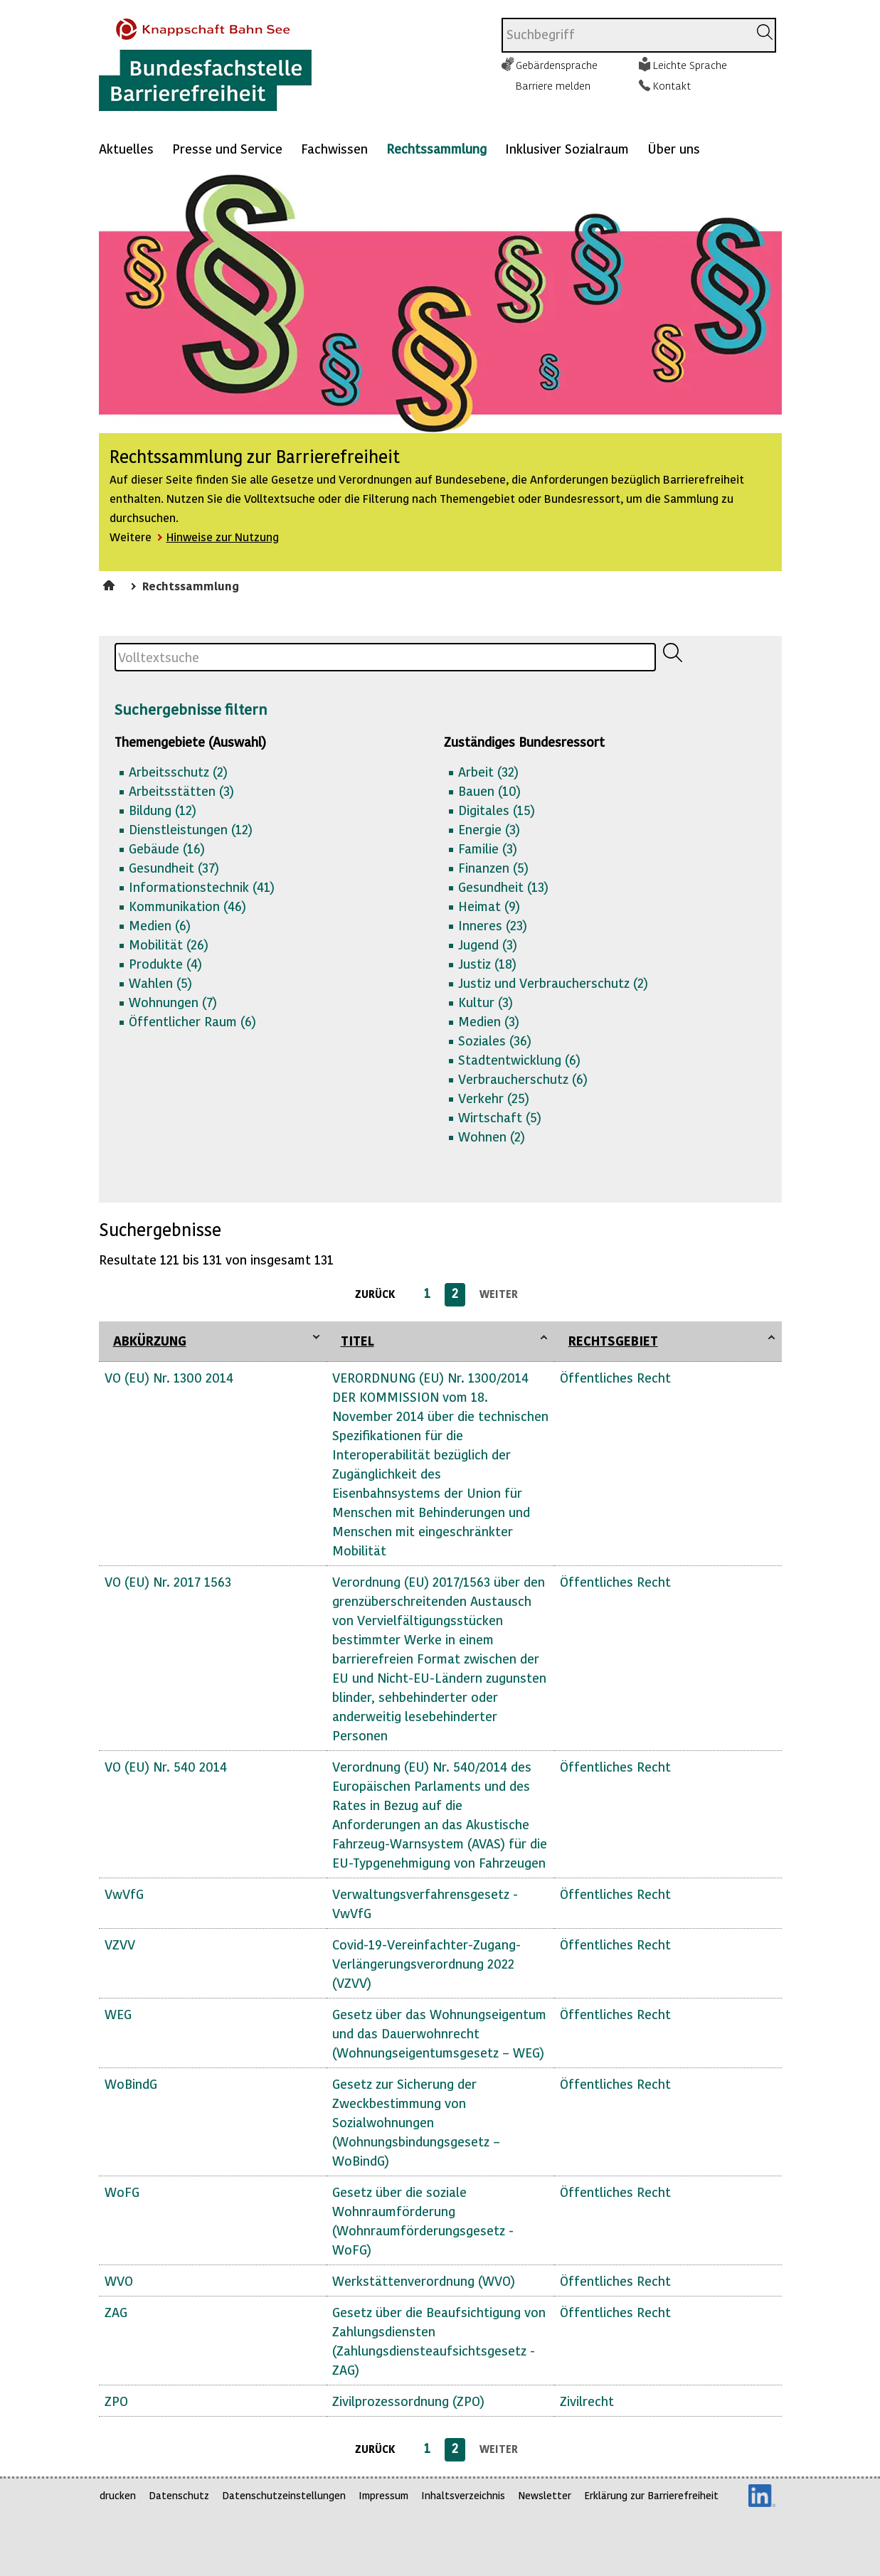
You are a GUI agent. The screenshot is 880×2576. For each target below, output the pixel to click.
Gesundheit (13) (503, 886)
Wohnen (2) (491, 1136)
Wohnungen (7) (173, 1001)
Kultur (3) (485, 1001)
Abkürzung (149, 1340)
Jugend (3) (487, 944)
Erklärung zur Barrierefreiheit (651, 2495)
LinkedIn (762, 2495)
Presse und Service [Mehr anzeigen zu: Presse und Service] (227, 148)
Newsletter (544, 2495)
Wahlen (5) (160, 982)
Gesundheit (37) (174, 867)
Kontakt (672, 85)
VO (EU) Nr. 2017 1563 (168, 1581)
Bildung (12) (162, 809)
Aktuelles (126, 148)
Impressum (383, 2495)
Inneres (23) (492, 924)
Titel (357, 1340)
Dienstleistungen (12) (191, 828)
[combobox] (625, 35)
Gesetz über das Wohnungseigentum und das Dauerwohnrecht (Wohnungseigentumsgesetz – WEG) (439, 2033)
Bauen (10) (489, 790)
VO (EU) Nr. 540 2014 (166, 1766)
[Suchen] (765, 32)
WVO (119, 2280)
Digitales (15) (496, 809)
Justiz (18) (487, 963)
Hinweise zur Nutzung (222, 536)
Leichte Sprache (690, 64)
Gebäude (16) (167, 848)
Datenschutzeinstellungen (284, 2495)
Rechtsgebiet (613, 1340)
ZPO (116, 2400)
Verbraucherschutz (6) (523, 1078)
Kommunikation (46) (187, 905)
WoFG (122, 2191)
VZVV (120, 1944)
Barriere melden (553, 85)
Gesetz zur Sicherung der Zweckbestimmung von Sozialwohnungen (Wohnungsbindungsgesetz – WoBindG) (416, 2122)
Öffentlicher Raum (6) (192, 1020)
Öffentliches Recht (615, 1377)
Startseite (111, 583)
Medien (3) (488, 1020)
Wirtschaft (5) (499, 1116)
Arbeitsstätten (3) (181, 790)
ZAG (116, 2311)
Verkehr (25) (493, 1097)
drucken (118, 2495)
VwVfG (124, 1893)
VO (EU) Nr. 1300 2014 (169, 1377)
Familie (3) (487, 848)
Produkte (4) (165, 963)
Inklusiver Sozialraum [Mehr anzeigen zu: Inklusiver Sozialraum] (567, 148)
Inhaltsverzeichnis (463, 2495)
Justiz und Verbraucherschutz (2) (553, 982)
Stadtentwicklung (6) (519, 1059)
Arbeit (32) (488, 771)
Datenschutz (179, 2495)
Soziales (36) (494, 1040)
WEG (118, 2013)
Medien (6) (160, 924)
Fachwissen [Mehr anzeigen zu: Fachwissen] (334, 148)
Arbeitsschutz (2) (178, 771)
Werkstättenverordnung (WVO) (423, 2280)
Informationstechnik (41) (202, 886)
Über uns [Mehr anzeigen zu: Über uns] (673, 148)
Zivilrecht (587, 2400)
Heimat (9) (489, 905)
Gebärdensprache (557, 64)
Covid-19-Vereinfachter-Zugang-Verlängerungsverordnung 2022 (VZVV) (426, 1963)
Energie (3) (489, 828)
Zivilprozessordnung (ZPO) (408, 2400)
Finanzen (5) (493, 867)
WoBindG (131, 2083)
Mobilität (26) (168, 944)
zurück (375, 1293)
